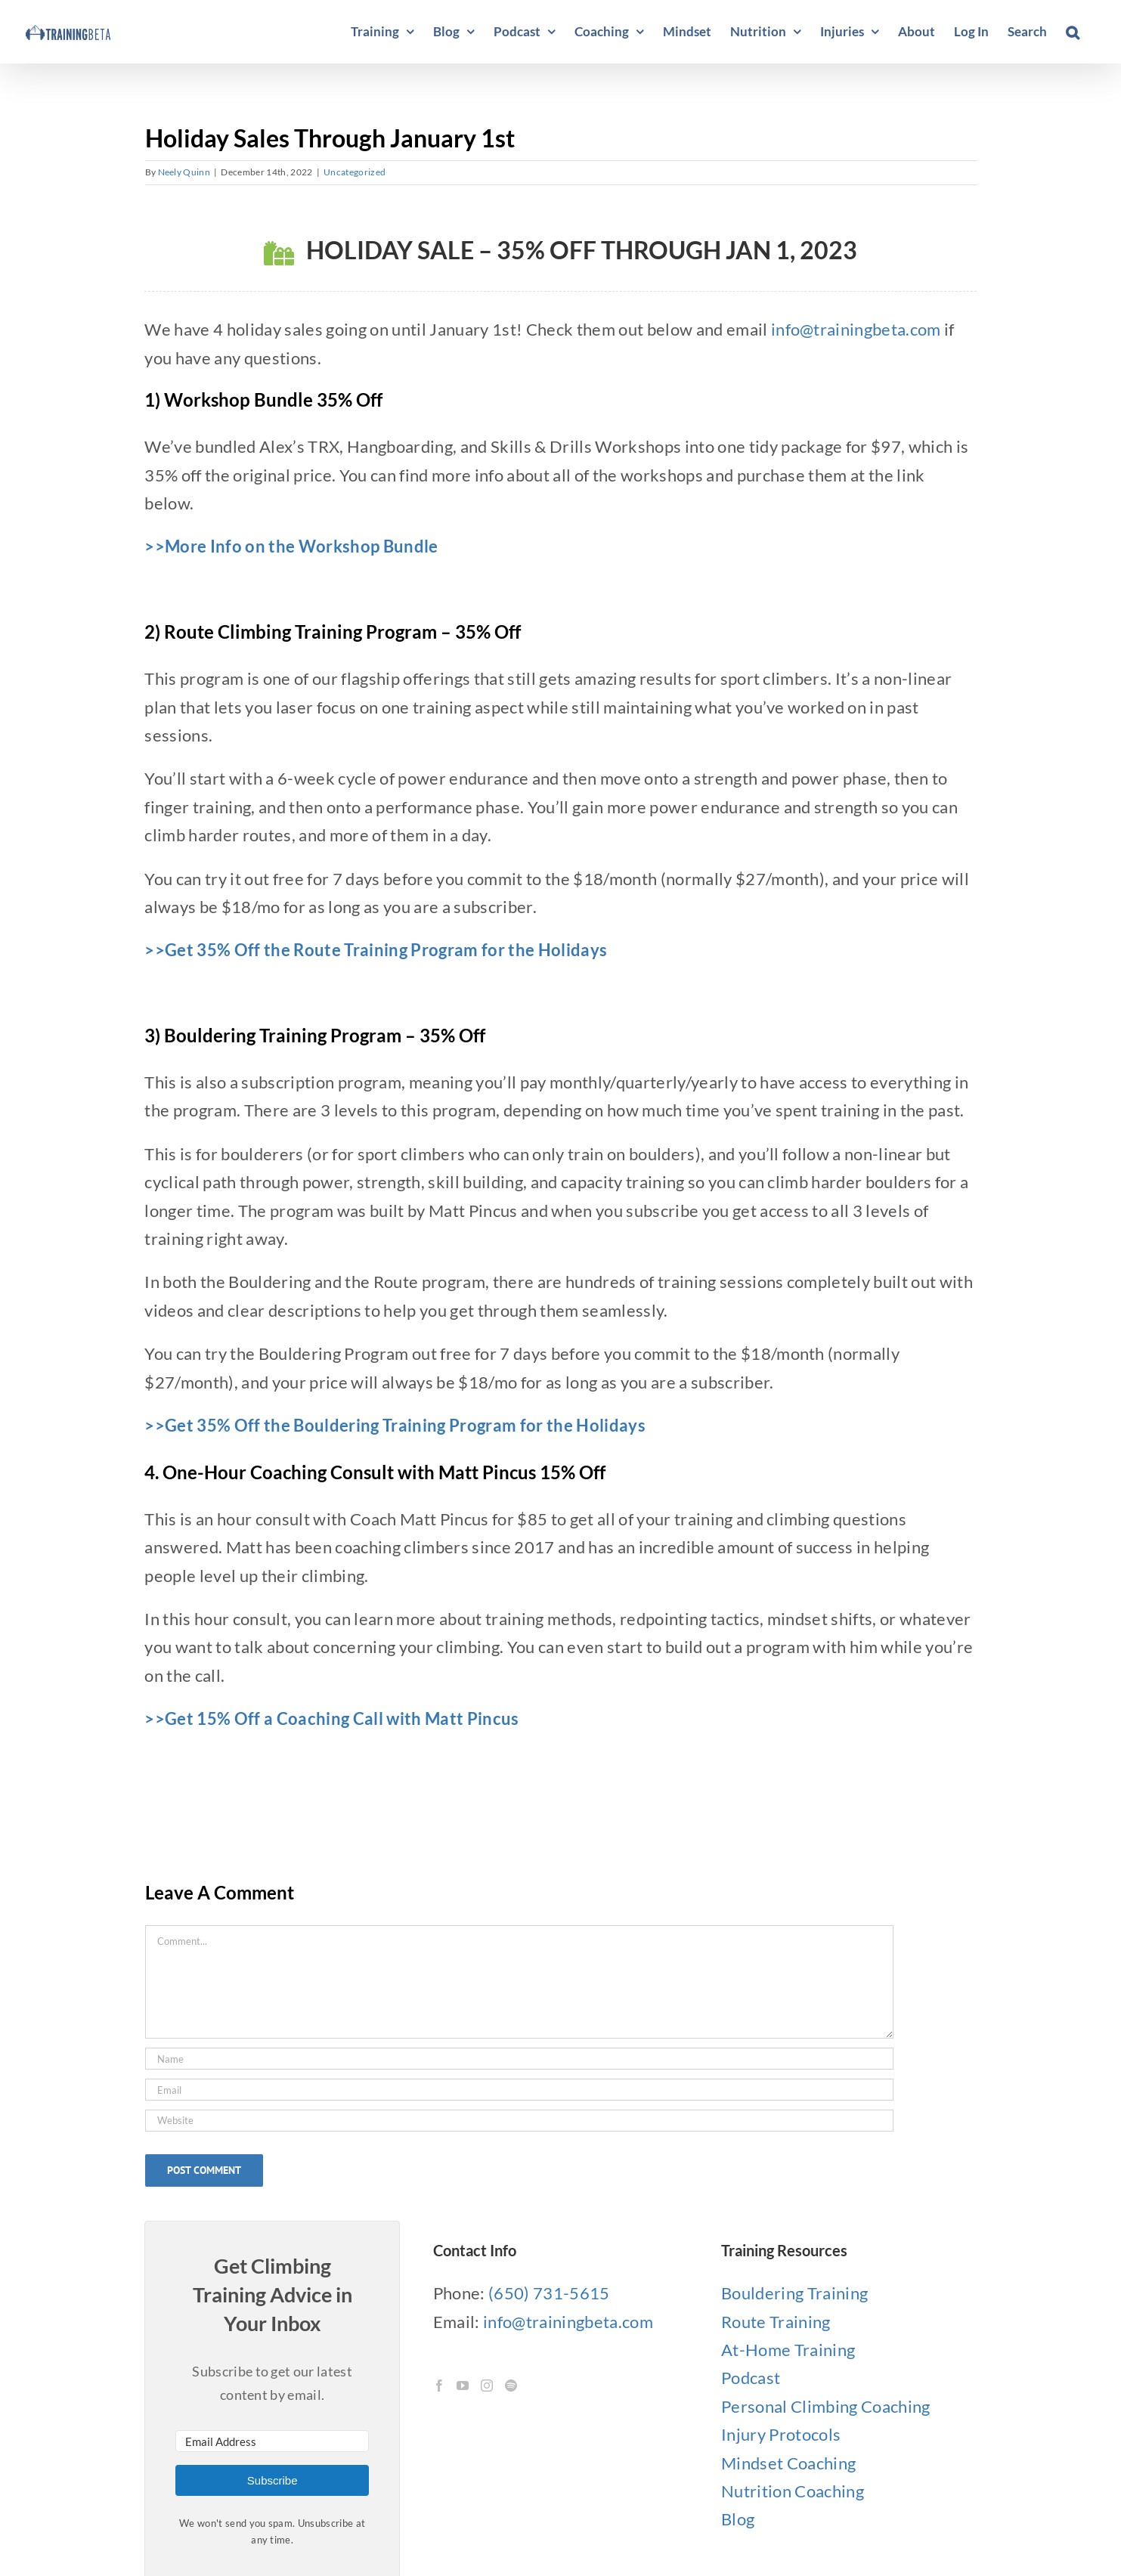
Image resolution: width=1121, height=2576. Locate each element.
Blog (737, 2519)
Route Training (776, 2321)
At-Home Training (788, 2349)
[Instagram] (487, 2385)
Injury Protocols (781, 2434)
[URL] (519, 2121)
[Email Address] (271, 2441)
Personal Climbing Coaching (826, 2406)
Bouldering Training (794, 2293)
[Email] (519, 2090)
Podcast (750, 2377)
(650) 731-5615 (549, 2293)
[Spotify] (511, 2385)
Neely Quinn (184, 172)
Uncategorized (355, 172)
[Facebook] (439, 2385)
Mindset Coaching (788, 2463)
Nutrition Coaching (792, 2491)
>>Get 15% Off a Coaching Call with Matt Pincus (331, 1718)
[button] (1072, 31)
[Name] (519, 2059)
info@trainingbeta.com (856, 329)
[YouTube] (463, 2385)
